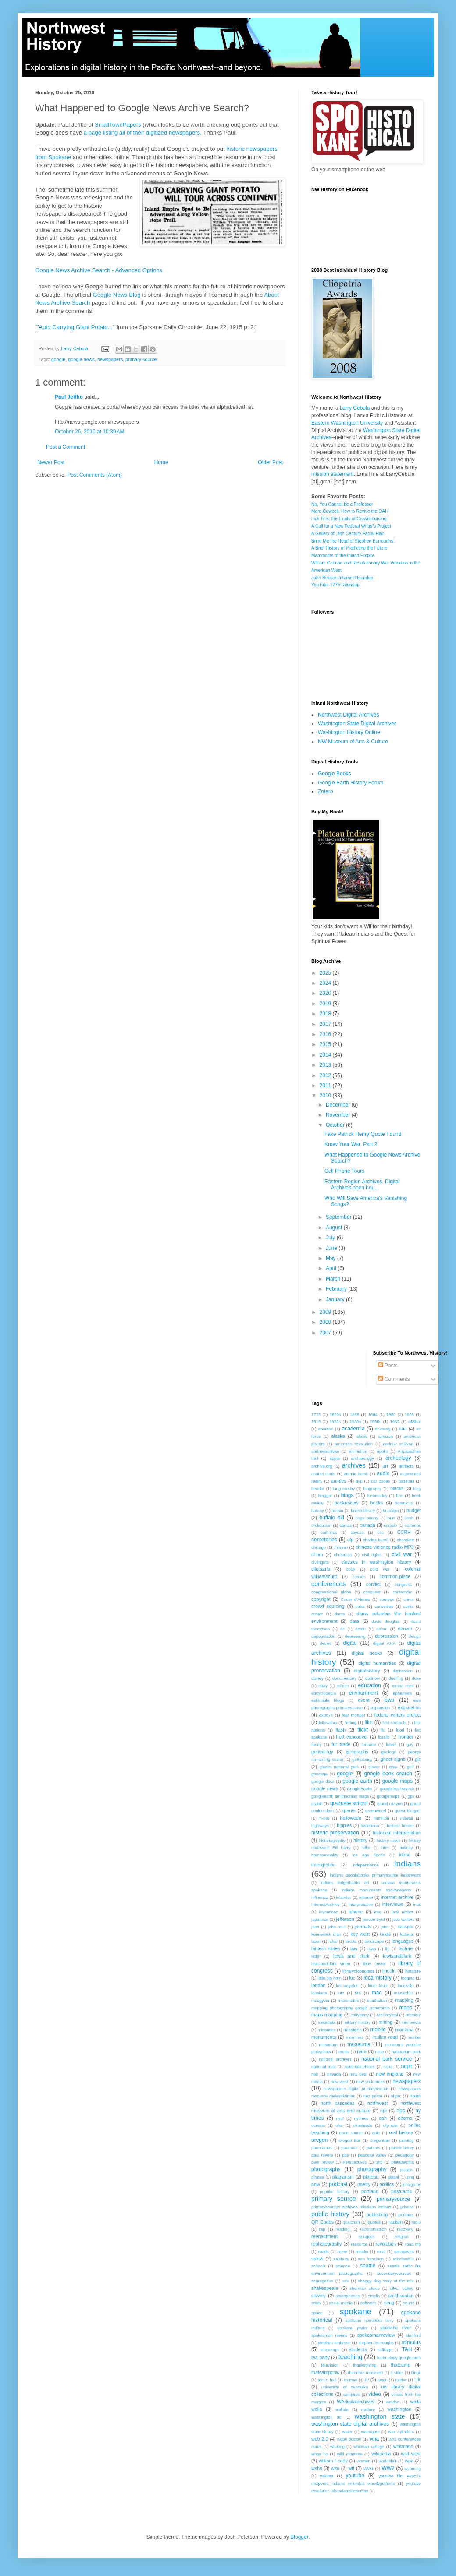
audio (383, 1473)
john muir (337, 1926)
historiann (370, 1825)
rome (342, 2251)
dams (340, 1613)
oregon (319, 2140)
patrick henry (401, 2147)
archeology (398, 1458)
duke (416, 1678)
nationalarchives (360, 2066)
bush (409, 1517)
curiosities (383, 1606)
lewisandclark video (330, 1963)
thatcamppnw (325, 2372)
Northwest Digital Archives (348, 715)
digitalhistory (367, 1670)
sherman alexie (365, 2288)
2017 (326, 1024)
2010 (326, 1096)
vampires (351, 2394)
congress (403, 1584)
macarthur (403, 1993)
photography (372, 2169)
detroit (325, 1643)
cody (350, 1569)
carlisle (390, 1525)
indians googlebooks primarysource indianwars (375, 1875)
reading (342, 2229)
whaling (337, 2446)
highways (320, 1825)
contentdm (402, 1592)
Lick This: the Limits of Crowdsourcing (348, 518)
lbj (387, 1948)
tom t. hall (327, 2379)
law (353, 1948)
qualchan (351, 2222)
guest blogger (408, 1810)
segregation (322, 2280)
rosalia (362, 2251)
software (368, 2302)
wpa (409, 2460)
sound (408, 2302)
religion (401, 2236)
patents (373, 2147)
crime (408, 1599)
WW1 (368, 2468)
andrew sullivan (398, 1443)
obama (405, 2118)
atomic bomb (356, 1473)
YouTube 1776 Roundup (335, 584)
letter (316, 1956)
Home (161, 462)
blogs (347, 1495)
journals (363, 1926)
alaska (338, 1436)
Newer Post (50, 462)
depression (386, 1636)
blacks (397, 1488)
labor (316, 1941)
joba (315, 1926)
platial (393, 2177)
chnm (317, 1554)
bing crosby (344, 1488)
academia (353, 1429)
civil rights (371, 1554)
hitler (365, 1847)
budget (413, 1510)
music (343, 2051)
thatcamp (400, 2364)
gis (418, 1759)
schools (318, 2266)
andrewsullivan (325, 1451)
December (339, 1105)
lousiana (319, 1993)
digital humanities (377, 1663)
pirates (317, 2177)
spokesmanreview (376, 2335)
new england (390, 2073)
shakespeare (324, 2288)
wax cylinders (401, 2431)
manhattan (377, 2000)
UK (417, 2379)
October (336, 1125)
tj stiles (397, 2372)
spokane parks (352, 2327)
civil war (402, 1554)
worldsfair (387, 2461)
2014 (326, 1055)
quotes (374, 2222)
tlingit (416, 2372)
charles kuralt (375, 1539)
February (337, 1289)
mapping (404, 2000)
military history (356, 2022)
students (358, 2349)
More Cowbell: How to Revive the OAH (349, 511)
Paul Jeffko (69, 397)
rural (381, 2251)
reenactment (324, 2236)
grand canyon (390, 1803)
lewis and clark (351, 1956)
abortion (326, 1428)
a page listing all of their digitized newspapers (142, 132)
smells (374, 2295)
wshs (316, 2468)
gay (409, 1744)
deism (382, 1628)
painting (406, 2140)
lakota (351, 1941)
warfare (368, 2409)
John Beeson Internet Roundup (342, 577)
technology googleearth (399, 2357)
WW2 (387, 2468)
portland (369, 2191)
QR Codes (322, 2222)
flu (383, 1730)
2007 (326, 1333)
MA (358, 1993)
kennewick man (326, 1934)
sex (345, 2280)
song (389, 2302)
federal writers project (397, 1714)
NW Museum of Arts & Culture (353, 741)
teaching (350, 2356)
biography (372, 1488)
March (334, 1279)
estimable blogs (327, 1700)
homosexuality (324, 1854)
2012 (326, 1075)
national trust (323, 2066)
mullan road (385, 2037)
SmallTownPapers (118, 124)
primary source (141, 359)
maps (405, 2008)
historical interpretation (397, 1832)
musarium (328, 2044)
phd (379, 2162)
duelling (395, 1678)
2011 (326, 1085)
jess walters (403, 1919)
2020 (326, 993)
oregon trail (350, 2140)
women (363, 2461)
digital (349, 1643)
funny (316, 1744)
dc (342, 1628)
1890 (390, 1414)
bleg (417, 1488)
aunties (338, 1480)
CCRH (404, 1532)
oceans (318, 2125)
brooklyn (391, 1510)
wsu (335, 2468)
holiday (406, 1847)
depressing (355, 1636)
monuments (323, 2037)
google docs (323, 1781)
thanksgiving (364, 2365)
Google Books (334, 773)
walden (392, 2401)
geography (357, 1751)
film (368, 1722)
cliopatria (320, 1569)
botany (317, 1510)
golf (410, 1766)
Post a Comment (65, 447)
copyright (321, 1599)
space (317, 2312)
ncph (407, 2066)
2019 (326, 1004)
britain (337, 1510)
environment (363, 1693)
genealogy (322, 1751)
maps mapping (326, 2014)
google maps (397, 1781)
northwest (377, 2103)
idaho (404, 1854)
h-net (324, 1818)
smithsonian (400, 2295)
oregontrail (380, 2140)
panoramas (321, 2147)
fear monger (353, 1715)
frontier (406, 1736)
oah (383, 2118)
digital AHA (384, 1643)
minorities (327, 2029)
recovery (405, 2229)
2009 (326, 1312)
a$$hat (414, 1421)
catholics (329, 1532)
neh (314, 2074)
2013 (326, 1065)
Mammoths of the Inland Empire (342, 555)
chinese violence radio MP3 (385, 1547)
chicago (318, 1547)
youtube (355, 2476)
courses (386, 1599)
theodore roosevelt (365, 2372)
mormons (354, 2037)
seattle (367, 2266)
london (318, 1985)
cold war (380, 1569)
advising (382, 1428)
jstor (384, 1926)
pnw (315, 2184)
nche (387, 2066)
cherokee (405, 1539)
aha (403, 1428)
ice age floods (368, 1854)
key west (360, 1934)
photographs (326, 2169)
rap (322, 2229)
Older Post (270, 462)
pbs (345, 2155)
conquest (372, 1592)
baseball (406, 1481)
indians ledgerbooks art (344, 1882)
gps (411, 1796)
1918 (316, 1421)
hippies (344, 1825)
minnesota (411, 2022)
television (329, 2365)
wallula (341, 2409)
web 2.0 (319, 2438)
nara (362, 2051)
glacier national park (339, 1766)
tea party (320, 2357)
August (335, 1227)
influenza (319, 1897)
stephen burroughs (376, 2342)
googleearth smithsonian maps (340, 1796)
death (360, 1628)
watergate (370, 2431)
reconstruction (373, 2229)
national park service (386, 2059)
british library (363, 1510)
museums (359, 2044)
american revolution (354, 1443)
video (374, 2394)
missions (352, 2029)
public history (330, 2214)
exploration (409, 1707)
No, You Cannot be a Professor (342, 504)
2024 (326, 983)
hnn (384, 1847)
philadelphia (403, 2162)
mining (386, 2022)
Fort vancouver (352, 1736)
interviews (392, 1904)
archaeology (362, 1458)
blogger (325, 1495)
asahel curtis (323, 1473)
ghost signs (393, 1759)
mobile (378, 2029)
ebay (323, 1685)
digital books (367, 1653)
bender (317, 1488)
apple (334, 1458)
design (415, 1636)
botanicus (404, 1503)
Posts (388, 1366)
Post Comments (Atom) (94, 475)
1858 (354, 1414)
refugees (367, 2236)
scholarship (403, 2259)
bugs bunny (366, 1517)
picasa (406, 2169)
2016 (326, 1034)
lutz (341, 1993)
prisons (407, 2206)
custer (317, 1613)
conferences (328, 1583)
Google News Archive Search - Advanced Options (98, 270)
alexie (361, 1436)
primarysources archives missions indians (351, 2206)
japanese (319, 1919)
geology (388, 1751)
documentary (344, 1678)
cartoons (413, 1525)
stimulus (411, 2342)
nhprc (396, 2095)
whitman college (368, 2446)
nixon (415, 2095)
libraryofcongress (358, 1971)
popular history (334, 2191)
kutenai (407, 1934)
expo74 (326, 1715)
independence (365, 1865)
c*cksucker (321, 1525)
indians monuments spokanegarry (376, 1890)
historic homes (400, 1825)
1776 (316, 1414)
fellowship (328, 1722)
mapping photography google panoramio (350, 2007)
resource (359, 2244)
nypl (340, 2118)
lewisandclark (397, 1956)
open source (351, 2132)
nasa (379, 2051)
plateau (370, 2176)
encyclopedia (323, 1693)
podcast (338, 2184)
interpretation (361, 1904)
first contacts (394, 1722)
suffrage (385, 2349)
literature (413, 1971)
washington (400, 2409)
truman (350, 2379)
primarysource (393, 2199)
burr (391, 1517)
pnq (410, 2177)
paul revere (322, 2155)
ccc (381, 1532)
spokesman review (329, 2335)
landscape (374, 1941)
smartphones (347, 2295)
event (363, 1700)
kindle (385, 1934)
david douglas (385, 1621)
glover (374, 1766)
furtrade (368, 1744)
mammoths (348, 2000)
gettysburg (362, 1759)
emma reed (403, 1685)
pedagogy (404, 2155)
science (343, 2266)
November (339, 1115)
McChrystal (387, 2014)
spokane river (395, 2327)
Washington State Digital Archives (357, 723)
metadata (326, 2022)
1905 (409, 1414)
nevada (334, 2074)
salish (317, 2258)
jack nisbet (402, 1911)
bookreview (347, 1502)
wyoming (412, 2468)
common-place (395, 1576)
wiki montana (350, 2454)
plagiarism (343, 2176)
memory (413, 2014)
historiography (332, 1840)
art (385, 1466)
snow (316, 2302)
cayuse (356, 1532)
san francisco (371, 2259)
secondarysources (394, 2273)
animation (358, 1451)
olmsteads (362, 2125)
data (354, 1621)
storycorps (329, 2349)
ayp (359, 1481)
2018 (326, 1014)
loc (352, 1977)
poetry (363, 2184)
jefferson (345, 1919)
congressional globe (331, 1592)
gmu (393, 1766)
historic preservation (335, 1833)
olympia (390, 2125)
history (360, 1840)
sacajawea (404, 2251)
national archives (335, 2059)
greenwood (375, 1810)
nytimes (361, 2118)
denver (405, 1628)
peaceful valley (372, 2155)
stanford (413, 2335)
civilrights (319, 1562)
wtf (352, 2468)
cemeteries (324, 1539)
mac (377, 1993)
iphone (356, 1911)
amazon (385, 1436)
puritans (406, 2214)
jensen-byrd (374, 1919)
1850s (335, 1414)
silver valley (401, 2288)
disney (317, 1678)
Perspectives (354, 2162)
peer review (322, 2162)
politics (386, 2184)
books (376, 1502)
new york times (370, 2081)
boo (399, 1495)
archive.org (321, 1466)
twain (382, 2379)
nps (400, 2111)
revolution (385, 2243)
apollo (382, 1451)
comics (359, 1576)
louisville (405, 1985)
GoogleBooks (359, 1788)
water (347, 2431)
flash (340, 1729)
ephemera (402, 1693)
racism (395, 2222)
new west (339, 2081)
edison (343, 1685)
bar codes (380, 1481)
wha (374, 2439)
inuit (417, 1904)
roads (323, 2251)
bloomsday (377, 1495)
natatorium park (406, 2051)
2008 (326, 1322)
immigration (323, 1864)
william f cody (333, 2460)
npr (383, 2110)
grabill (317, 1803)
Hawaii (406, 1818)
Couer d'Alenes (355, 1599)
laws (371, 1948)
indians (407, 1863)
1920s (335, 1421)
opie (376, 2132)
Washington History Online (349, 732)
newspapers (110, 359)
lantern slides (325, 1948)
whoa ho (319, 2454)
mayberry (360, 2014)
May (331, 1258)
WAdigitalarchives (355, 2401)
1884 (373, 1414)
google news (81, 359)
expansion (380, 1707)
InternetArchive (325, 1904)
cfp (350, 1539)
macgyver (320, 2000)
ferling (350, 1722)
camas (345, 1525)
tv (367, 2379)
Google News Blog (116, 294)
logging (408, 1978)
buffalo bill (331, 1518)
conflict (373, 1584)
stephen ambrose (334, 2342)
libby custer (374, 1963)
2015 (326, 1044)
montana (404, 2029)
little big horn (330, 1978)
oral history (401, 2132)
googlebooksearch (397, 1788)
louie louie (378, 1985)
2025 (326, 973)
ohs (338, 2125)
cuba (360, 1606)
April (332, 1268)
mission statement (332, 474)
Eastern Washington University (347, 423)
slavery (318, 2295)
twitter (401, 2379)
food (400, 1730)
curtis (408, 1606)
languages (402, 1941)
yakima (326, 2475)
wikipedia (381, 2453)
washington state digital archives (350, 2424)
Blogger (299, 2537)
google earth (357, 1781)
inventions (328, 1911)
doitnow (372, 1678)
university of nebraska (344, 2386)
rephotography (326, 2243)
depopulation (323, 1636)
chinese (341, 1547)
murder (414, 2037)
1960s (375, 1421)
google (58, 359)
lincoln (389, 1970)
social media (341, 2302)
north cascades (338, 2103)
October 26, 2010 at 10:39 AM (89, 432)
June (332, 1248)
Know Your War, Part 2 (350, 1144)
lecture (406, 1948)
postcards (401, 2191)
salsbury (341, 2259)
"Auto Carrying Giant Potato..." (76, 327)
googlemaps (388, 1796)
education (369, 1685)
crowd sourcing (328, 1606)
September (339, 1217)
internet (366, 1897)
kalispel (405, 1926)
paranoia (349, 2147)
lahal (332, 1941)
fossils (384, 1737)
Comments (394, 1379)
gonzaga (319, 1773)
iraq (377, 1911)
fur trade (340, 1744)
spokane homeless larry (370, 2320)
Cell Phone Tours (344, 1171)
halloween (350, 1817)
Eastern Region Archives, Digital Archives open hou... (361, 1184)
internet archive (397, 1897)
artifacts (406, 1466)
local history (378, 1978)
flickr (362, 1730)
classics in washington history (376, 1562)
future (391, 1744)
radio (416, 2222)
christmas (343, 1554)
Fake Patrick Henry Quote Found (362, 1134)
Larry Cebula (355, 408)
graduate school (349, 1803)
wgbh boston (349, 2439)
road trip (413, 2244)
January (336, 1299)
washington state (380, 2416)
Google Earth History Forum (350, 783)
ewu (389, 1700)
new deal (358, 2074)
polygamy (412, 2184)
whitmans (403, 2446)
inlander (343, 1897)
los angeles (347, 1985)
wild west (411, 2453)
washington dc (326, 2417)
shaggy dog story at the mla (386, 2280)
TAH (407, 2349)
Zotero (325, 791)
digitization (403, 1670)
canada (367, 1525)
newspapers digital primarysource (355, 2088)
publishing (377, 2214)
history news (388, 1840)
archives (354, 1465)
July (331, 1238)
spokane (356, 2311)
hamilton (381, 1818)
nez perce (372, 2095)
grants (349, 1810)
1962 (394, 1421)
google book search (388, 1774)
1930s (355, 1421)
